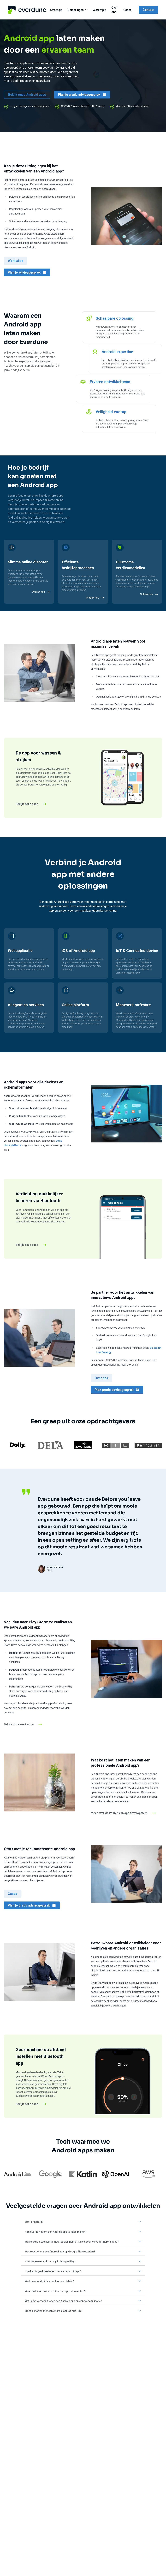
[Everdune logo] (27, 10)
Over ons (114, 10)
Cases (127, 10)
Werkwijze (99, 10)
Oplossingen (77, 10)
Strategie (56, 10)
